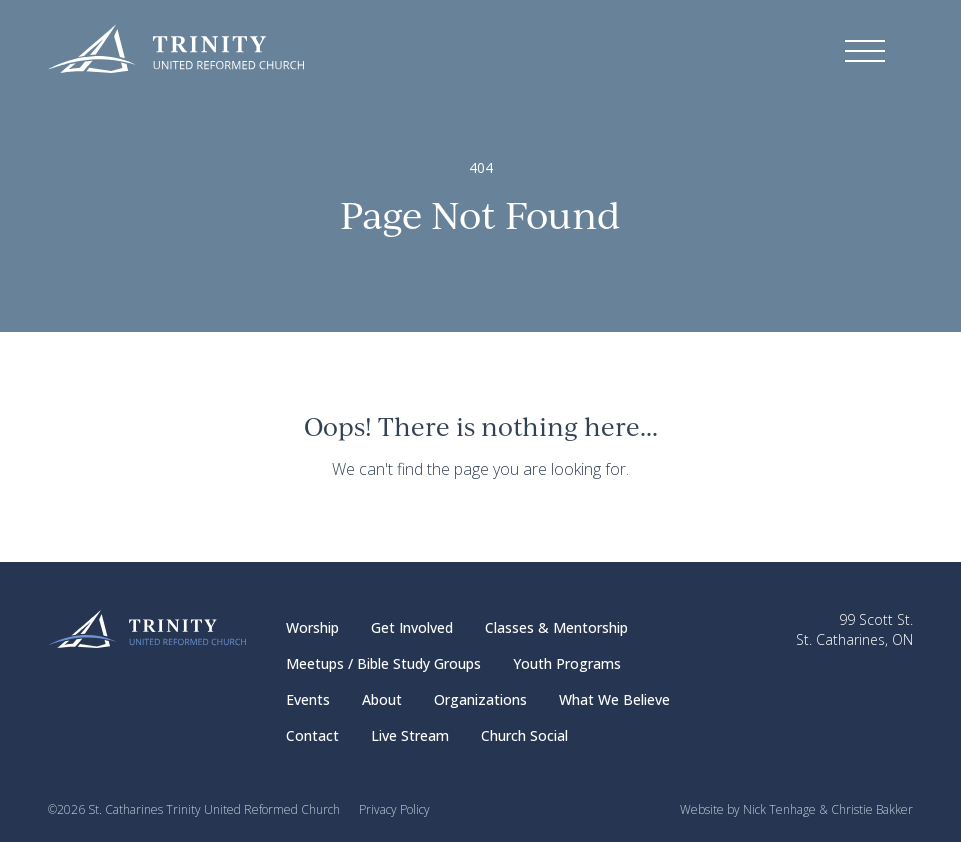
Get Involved (412, 627)
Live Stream (410, 735)
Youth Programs (567, 663)
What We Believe (614, 699)
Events (308, 699)
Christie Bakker (872, 809)
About (382, 699)
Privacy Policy (394, 809)
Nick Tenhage (779, 809)
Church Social (524, 735)
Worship (312, 627)
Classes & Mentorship (556, 627)
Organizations (480, 699)
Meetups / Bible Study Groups (383, 663)
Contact (312, 735)
